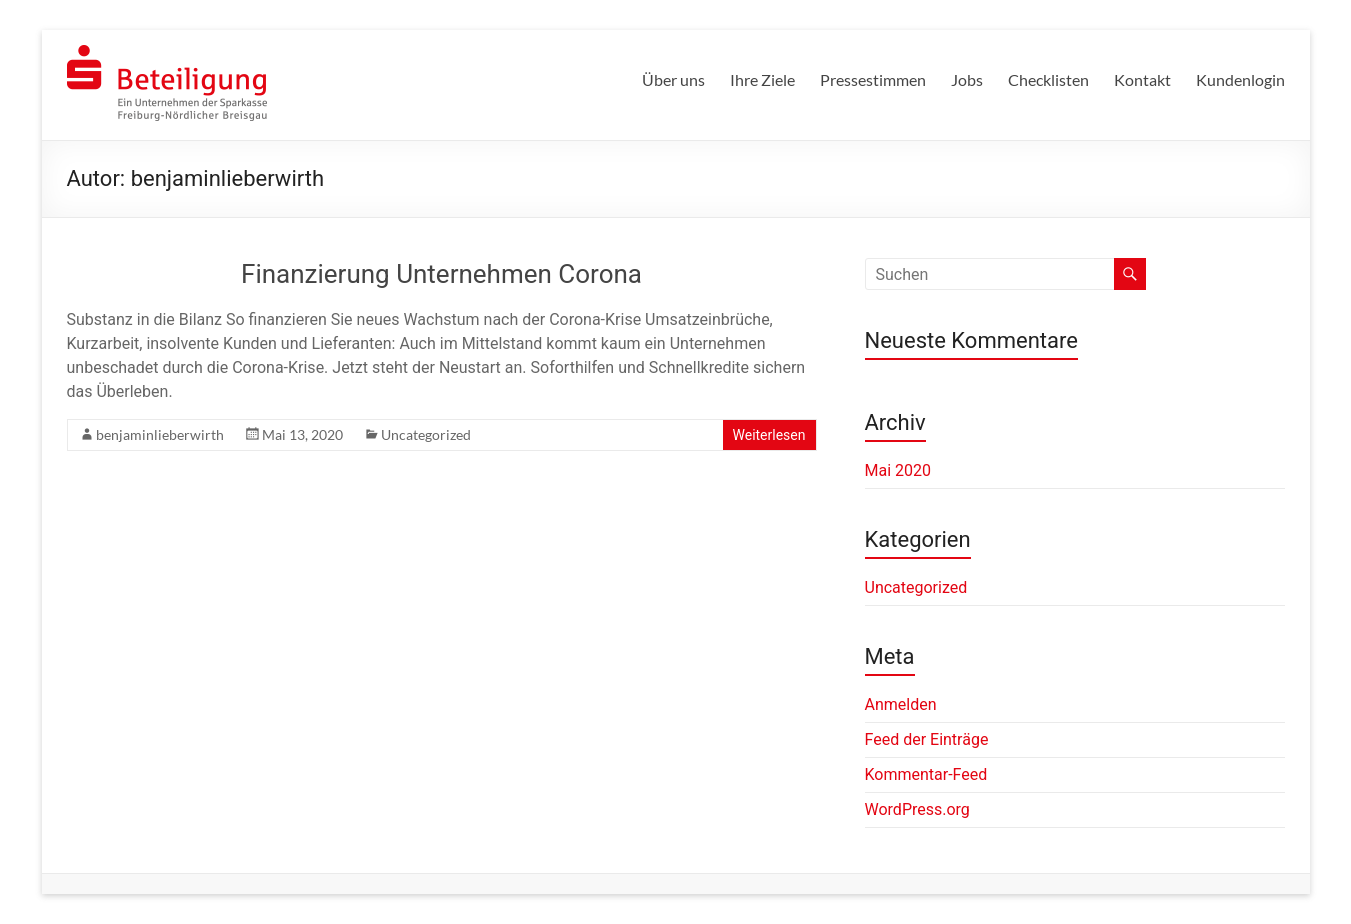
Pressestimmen (873, 79)
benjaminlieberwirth (160, 434)
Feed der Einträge (927, 739)
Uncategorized (426, 434)
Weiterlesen (769, 435)
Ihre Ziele (762, 79)
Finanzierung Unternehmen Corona (441, 274)
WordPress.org (917, 809)
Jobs (967, 79)
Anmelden (901, 704)
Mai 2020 (898, 470)
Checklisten (1048, 79)
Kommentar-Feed (926, 774)
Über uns (673, 79)
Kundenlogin (1240, 79)
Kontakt (1142, 79)
